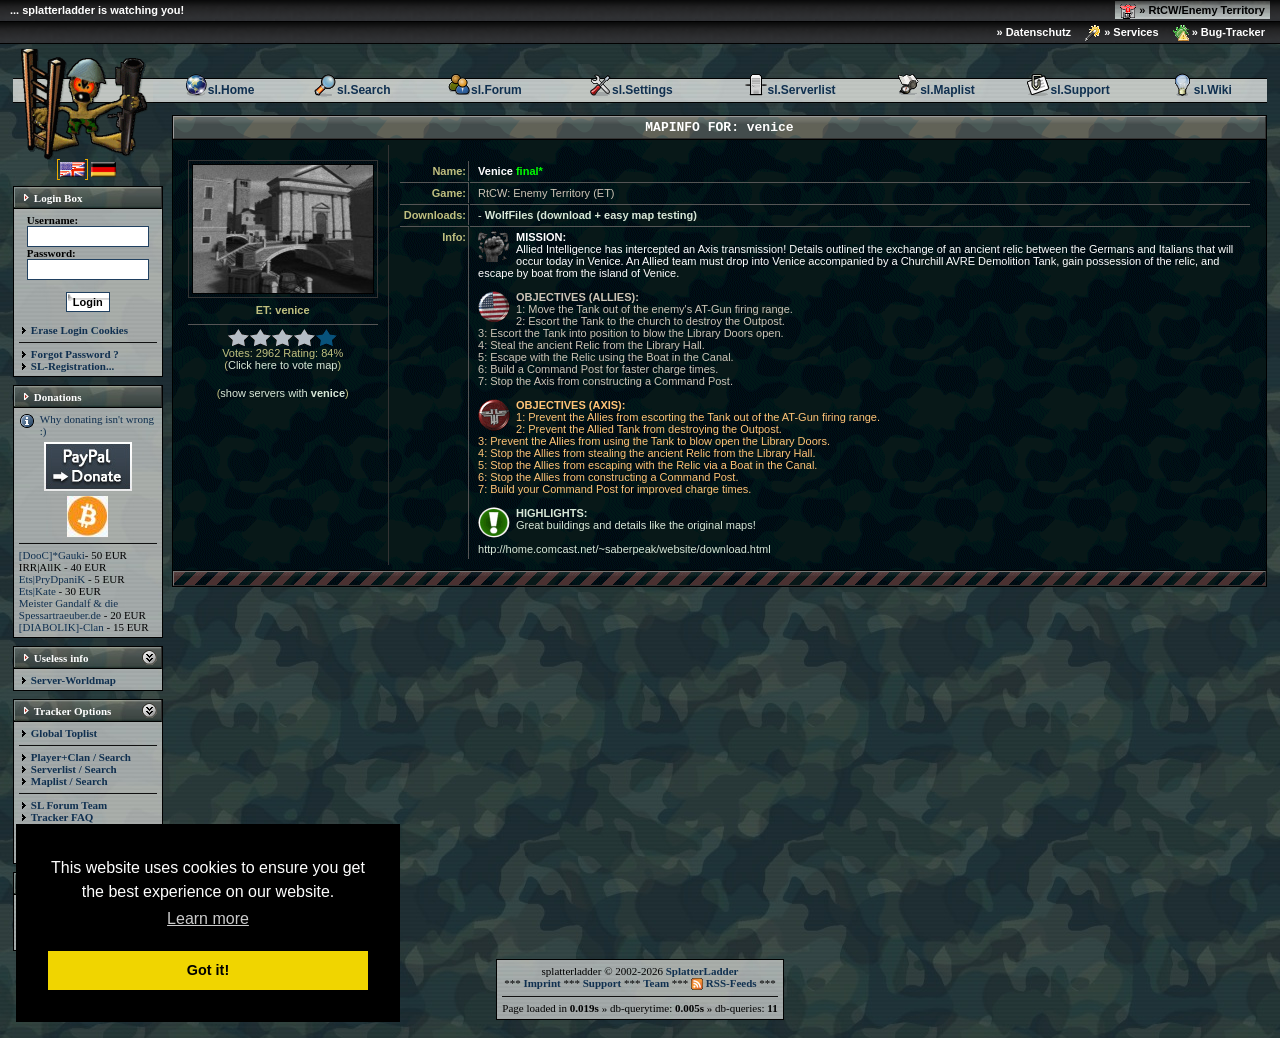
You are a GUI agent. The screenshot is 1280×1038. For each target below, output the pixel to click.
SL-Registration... (72, 366)
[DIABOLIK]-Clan (61, 627)
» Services (1122, 33)
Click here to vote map (282, 365)
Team (656, 983)
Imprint (541, 983)
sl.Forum (484, 90)
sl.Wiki (1201, 90)
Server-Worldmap (73, 680)
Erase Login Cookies (79, 330)
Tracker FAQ (62, 817)
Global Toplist (64, 733)
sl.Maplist (935, 90)
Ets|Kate (37, 591)
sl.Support (1067, 90)
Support (602, 983)
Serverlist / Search (74, 769)
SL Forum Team (69, 805)
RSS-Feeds (723, 983)
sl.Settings (630, 90)
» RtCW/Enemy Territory (1192, 11)
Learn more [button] (208, 918)
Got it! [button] (208, 970)
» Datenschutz (1034, 32)
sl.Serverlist (790, 90)
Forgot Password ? (75, 354)
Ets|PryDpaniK (52, 579)
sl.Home (219, 90)
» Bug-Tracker (1219, 33)
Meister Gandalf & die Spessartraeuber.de (68, 609)
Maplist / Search (69, 781)
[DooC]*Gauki (52, 555)
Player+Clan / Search (81, 757)
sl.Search (351, 90)
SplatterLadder (702, 971)
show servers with (282, 393)
